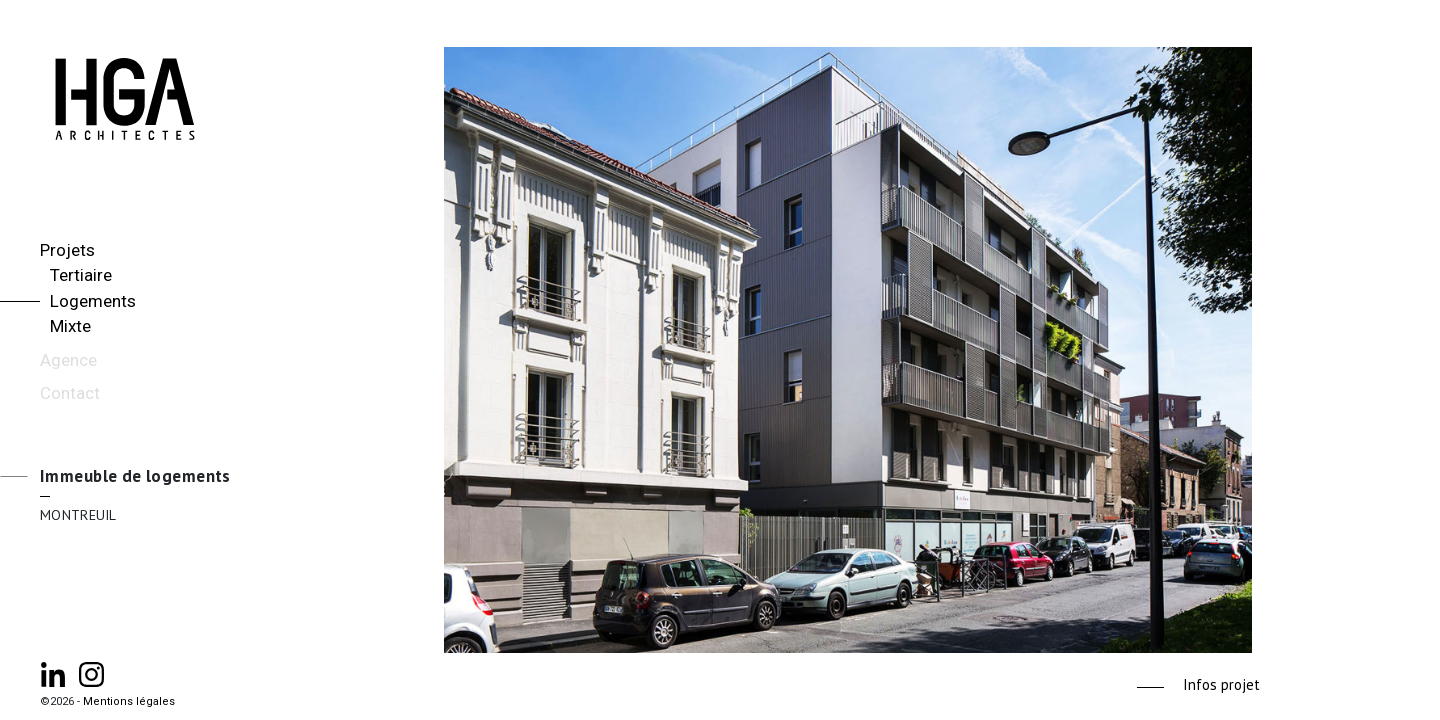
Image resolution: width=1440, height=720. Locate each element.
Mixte (70, 326)
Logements (93, 301)
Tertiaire (81, 275)
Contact (70, 393)
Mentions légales (129, 701)
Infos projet (1221, 684)
